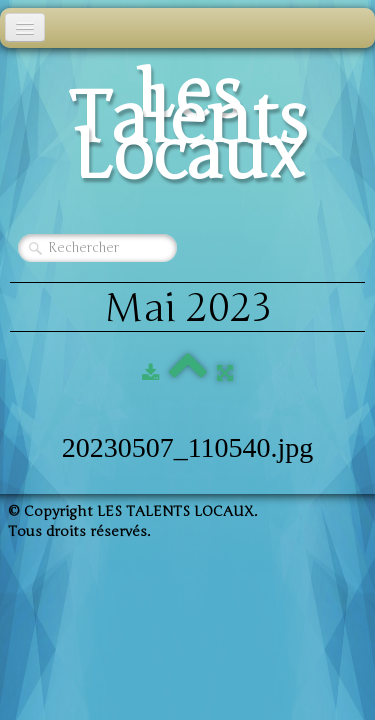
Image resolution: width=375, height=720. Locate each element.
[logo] (187, 130)
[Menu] (25, 27)
